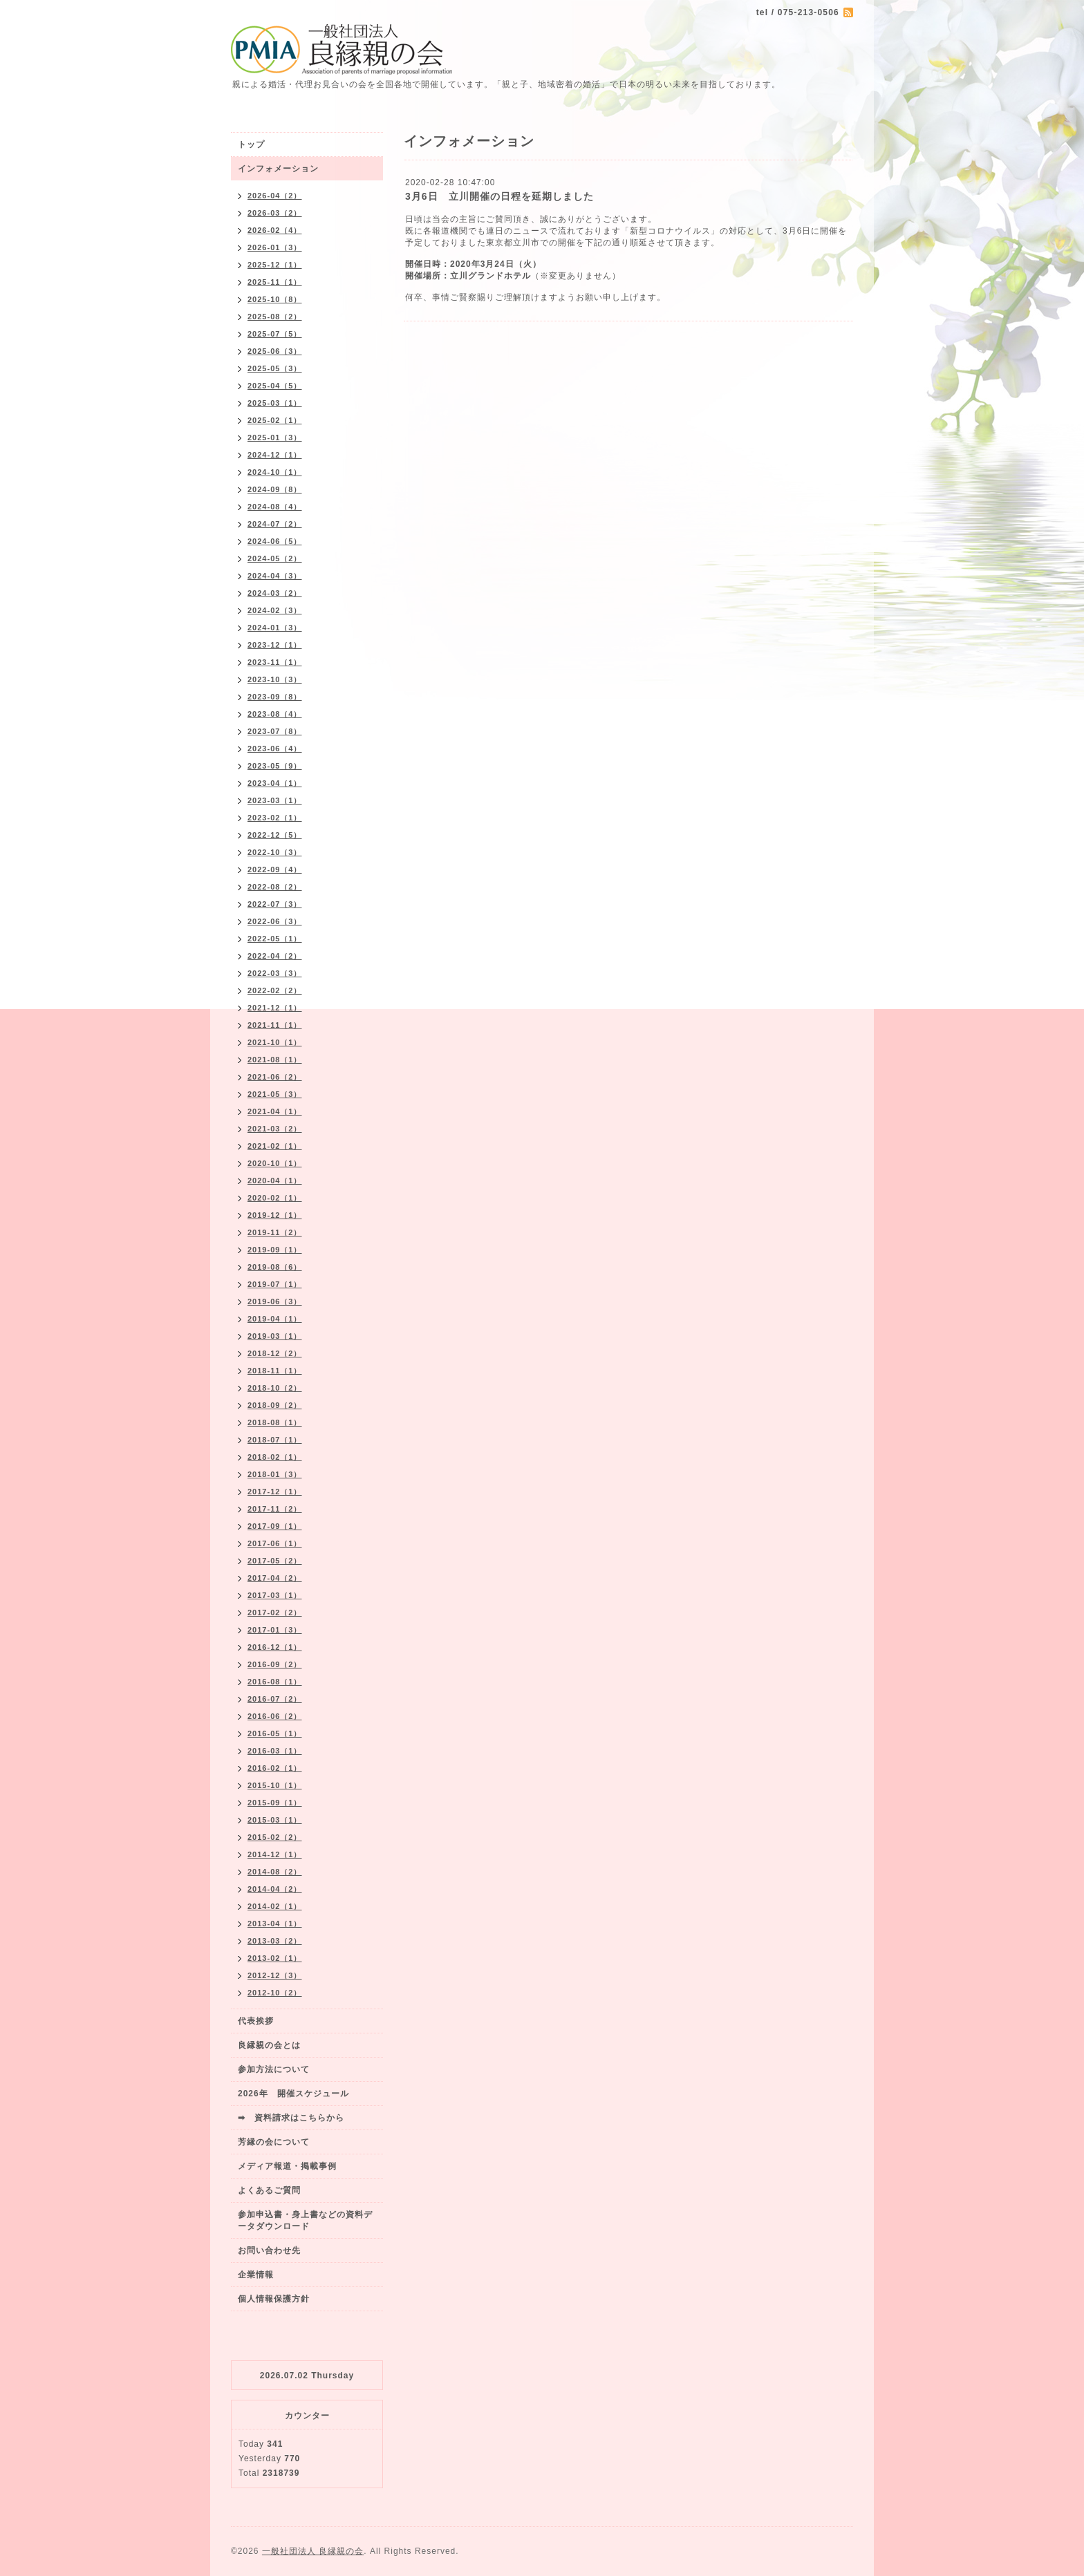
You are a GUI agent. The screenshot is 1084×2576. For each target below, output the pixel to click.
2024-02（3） (274, 610)
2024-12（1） (274, 455)
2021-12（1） (274, 1008)
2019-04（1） (274, 1319)
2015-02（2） (274, 1837)
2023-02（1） (274, 818)
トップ (251, 144)
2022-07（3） (274, 904)
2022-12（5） (274, 835)
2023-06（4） (274, 748)
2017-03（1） (274, 1595)
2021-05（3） (274, 1094)
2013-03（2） (274, 1941)
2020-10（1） (274, 1163)
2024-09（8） (274, 489)
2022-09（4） (274, 869)
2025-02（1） (274, 420)
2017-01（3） (274, 1630)
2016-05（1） (274, 1733)
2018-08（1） (274, 1422)
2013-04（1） (274, 1923)
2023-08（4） (274, 714)
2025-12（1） (274, 265)
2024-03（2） (274, 593)
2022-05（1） (274, 938)
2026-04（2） (274, 195)
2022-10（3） (274, 852)
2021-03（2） (274, 1129)
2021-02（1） (274, 1146)
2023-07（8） (274, 731)
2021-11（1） (274, 1025)
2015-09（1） (274, 1802)
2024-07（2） (274, 524)
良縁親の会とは (269, 2045)
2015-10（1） (274, 1785)
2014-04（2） (274, 1889)
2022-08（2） (274, 887)
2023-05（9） (274, 766)
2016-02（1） (274, 1768)
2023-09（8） (274, 697)
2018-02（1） (274, 1457)
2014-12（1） (274, 1854)
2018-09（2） (274, 1405)
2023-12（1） (274, 645)
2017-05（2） (274, 1561)
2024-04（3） (274, 576)
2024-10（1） (274, 472)
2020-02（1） (274, 1198)
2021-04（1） (274, 1111)
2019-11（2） (274, 1232)
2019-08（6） (274, 1267)
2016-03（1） (274, 1751)
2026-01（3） (274, 247)
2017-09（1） (274, 1526)
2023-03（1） (274, 800)
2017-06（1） (274, 1543)
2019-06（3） (274, 1301)
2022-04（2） (274, 956)
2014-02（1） (274, 1906)
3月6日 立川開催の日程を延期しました (499, 196)
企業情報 (256, 2274)
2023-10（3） (274, 679)
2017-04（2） (274, 1578)
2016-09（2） (274, 1664)
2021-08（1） (274, 1059)
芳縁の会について (274, 2142)
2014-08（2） (274, 1872)
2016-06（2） (274, 1716)
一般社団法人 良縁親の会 (313, 2551)
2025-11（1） (274, 282)
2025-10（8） (274, 299)
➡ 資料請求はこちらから (291, 2118)
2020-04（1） (274, 1180)
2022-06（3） (274, 921)
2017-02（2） (274, 1612)
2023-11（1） (274, 662)
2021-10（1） (274, 1042)
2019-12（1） (274, 1215)
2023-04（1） (274, 783)
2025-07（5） (274, 334)
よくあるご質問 (269, 2190)
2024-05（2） (274, 558)
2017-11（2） (274, 1509)
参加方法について (274, 2069)
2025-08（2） (274, 316)
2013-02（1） (274, 1958)
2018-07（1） (274, 1440)
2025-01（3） (274, 437)
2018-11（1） (274, 1370)
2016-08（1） (274, 1681)
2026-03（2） (274, 213)
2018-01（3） (274, 1474)
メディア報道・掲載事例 (287, 2166)
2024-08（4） (274, 506)
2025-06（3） (274, 351)
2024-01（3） (274, 627)
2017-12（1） (274, 1491)
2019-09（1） (274, 1249)
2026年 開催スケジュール (293, 2093)
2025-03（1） (274, 403)
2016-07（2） (274, 1699)
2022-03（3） (274, 973)
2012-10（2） (274, 1993)
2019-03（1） (274, 1336)
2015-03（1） (274, 1820)
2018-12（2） (274, 1353)
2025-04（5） (274, 386)
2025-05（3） (274, 368)
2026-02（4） (274, 230)
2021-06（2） (274, 1077)
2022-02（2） (274, 990)
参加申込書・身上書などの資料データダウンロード (305, 2220)
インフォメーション (278, 168)
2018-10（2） (274, 1388)
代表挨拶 (256, 2021)
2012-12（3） (274, 1975)
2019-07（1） (274, 1284)
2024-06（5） (274, 541)
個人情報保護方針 (274, 2299)
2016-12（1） (274, 1647)
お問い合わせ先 (269, 2250)
